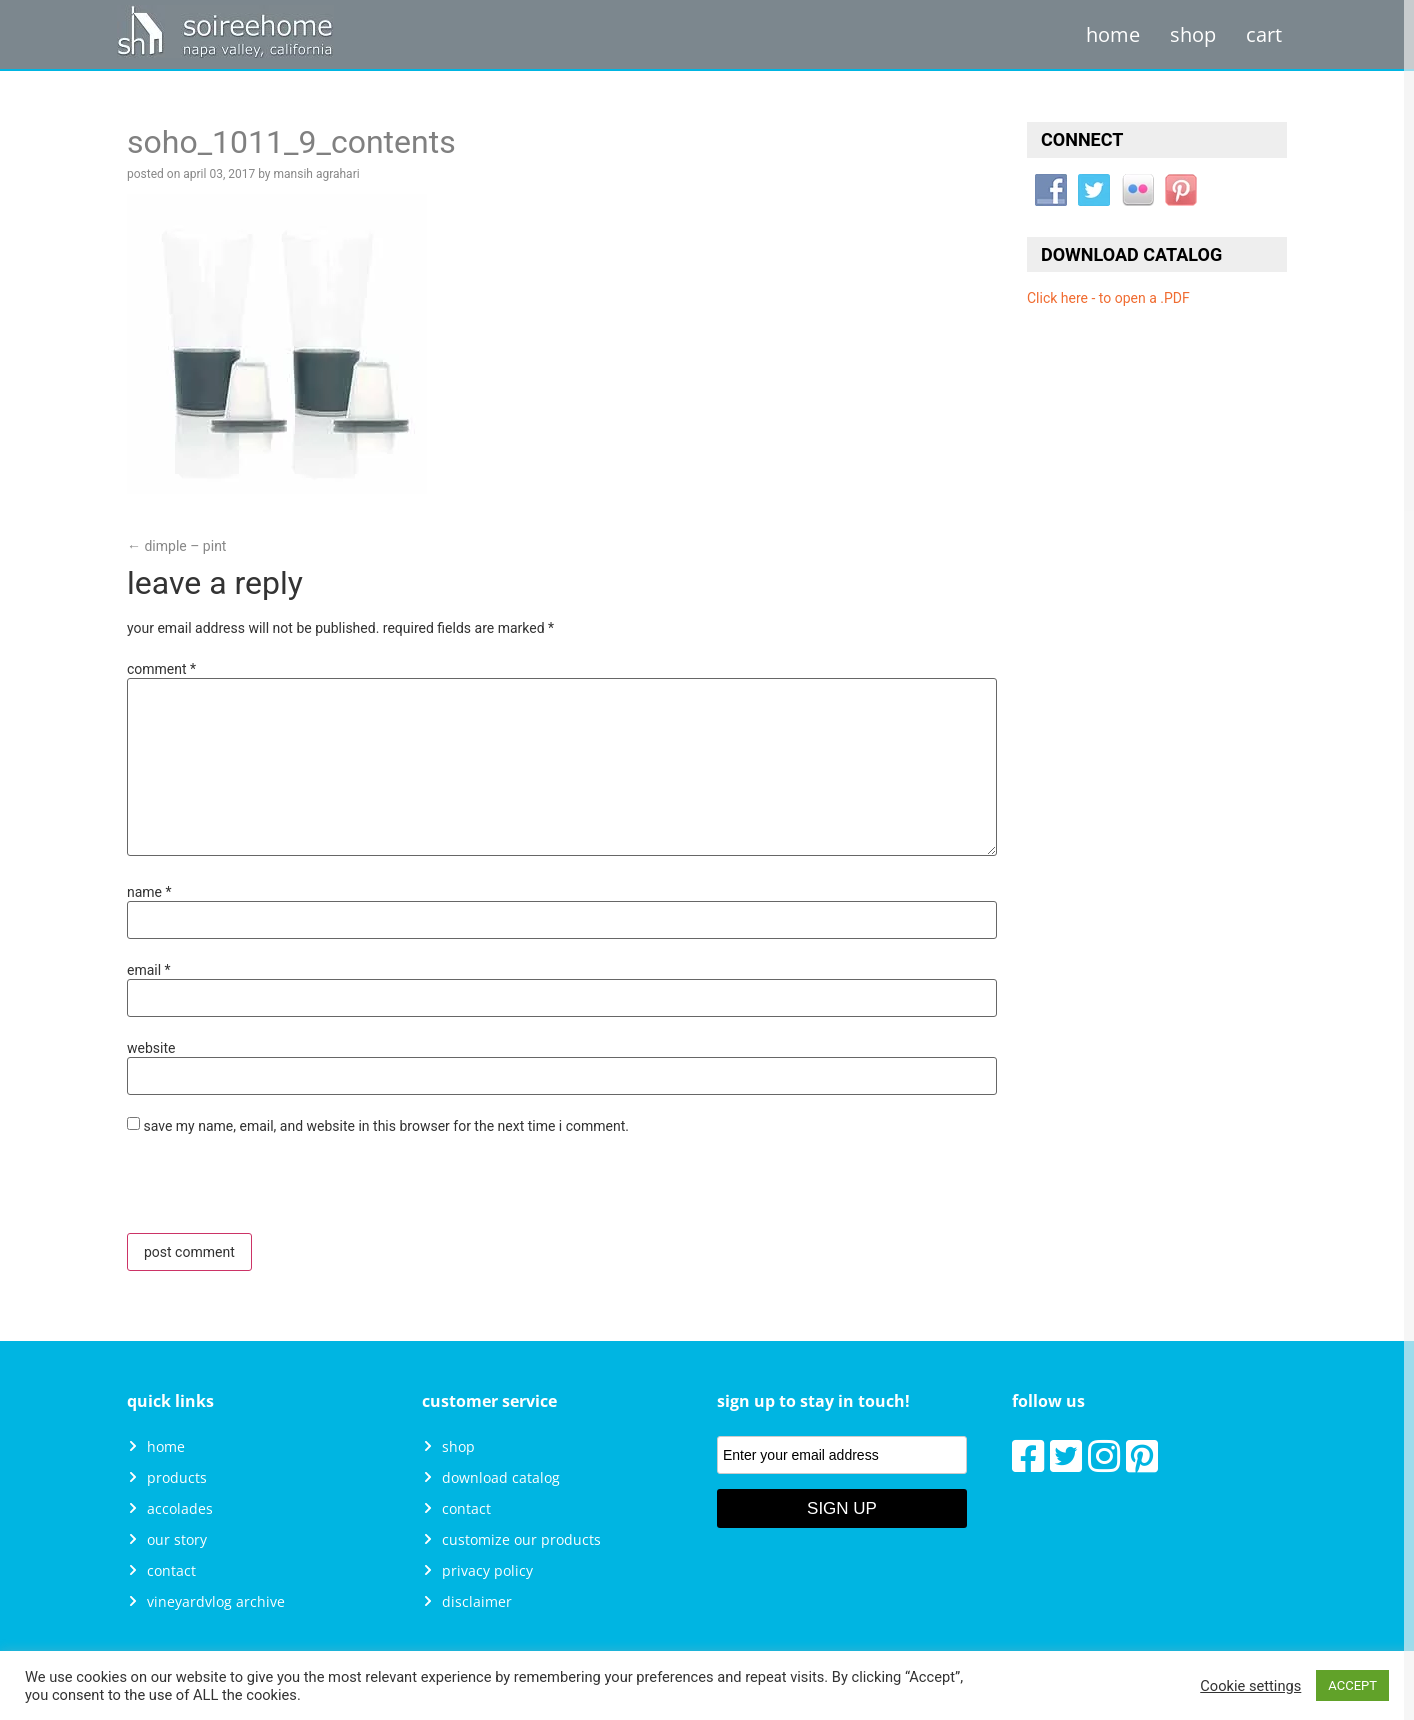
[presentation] (264, 1190)
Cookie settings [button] (1250, 1686)
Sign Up (842, 1508)
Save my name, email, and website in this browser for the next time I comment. (386, 1126)
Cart (1264, 34)
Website (151, 1048)
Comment (161, 669)
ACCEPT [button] (1352, 1685)
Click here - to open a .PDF (1108, 298)
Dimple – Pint (176, 546)
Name (149, 892)
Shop (1193, 34)
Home (1113, 34)
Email (149, 970)
